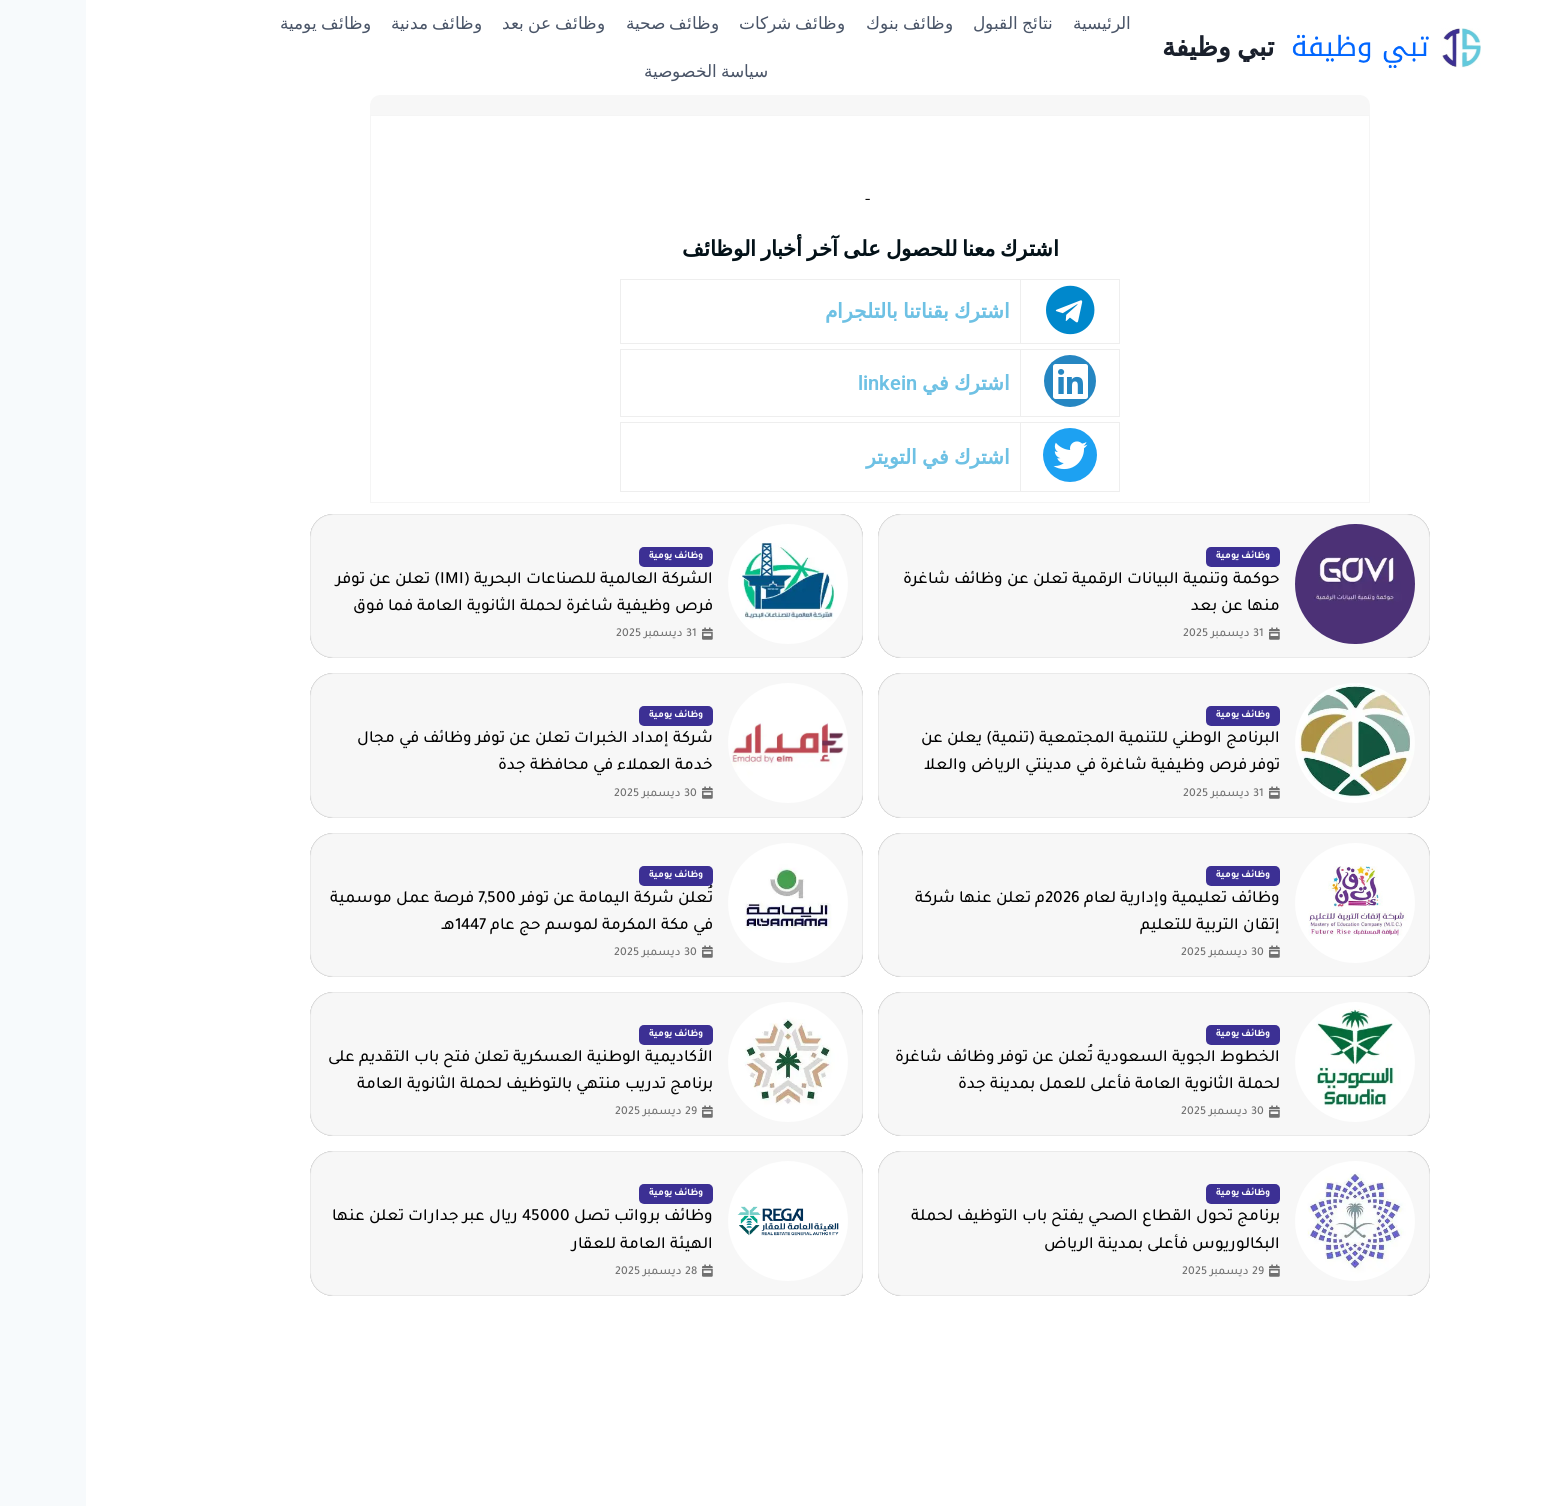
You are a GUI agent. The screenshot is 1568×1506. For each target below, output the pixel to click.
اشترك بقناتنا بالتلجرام (836, 311)
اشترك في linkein (851, 383)
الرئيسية (1016, 23)
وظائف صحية (586, 23)
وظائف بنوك (823, 23)
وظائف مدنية (350, 23)
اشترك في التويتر (856, 456)
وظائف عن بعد (467, 23)
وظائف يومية (239, 23)
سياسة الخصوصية (620, 71)
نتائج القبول (927, 23)
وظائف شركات (706, 23)
